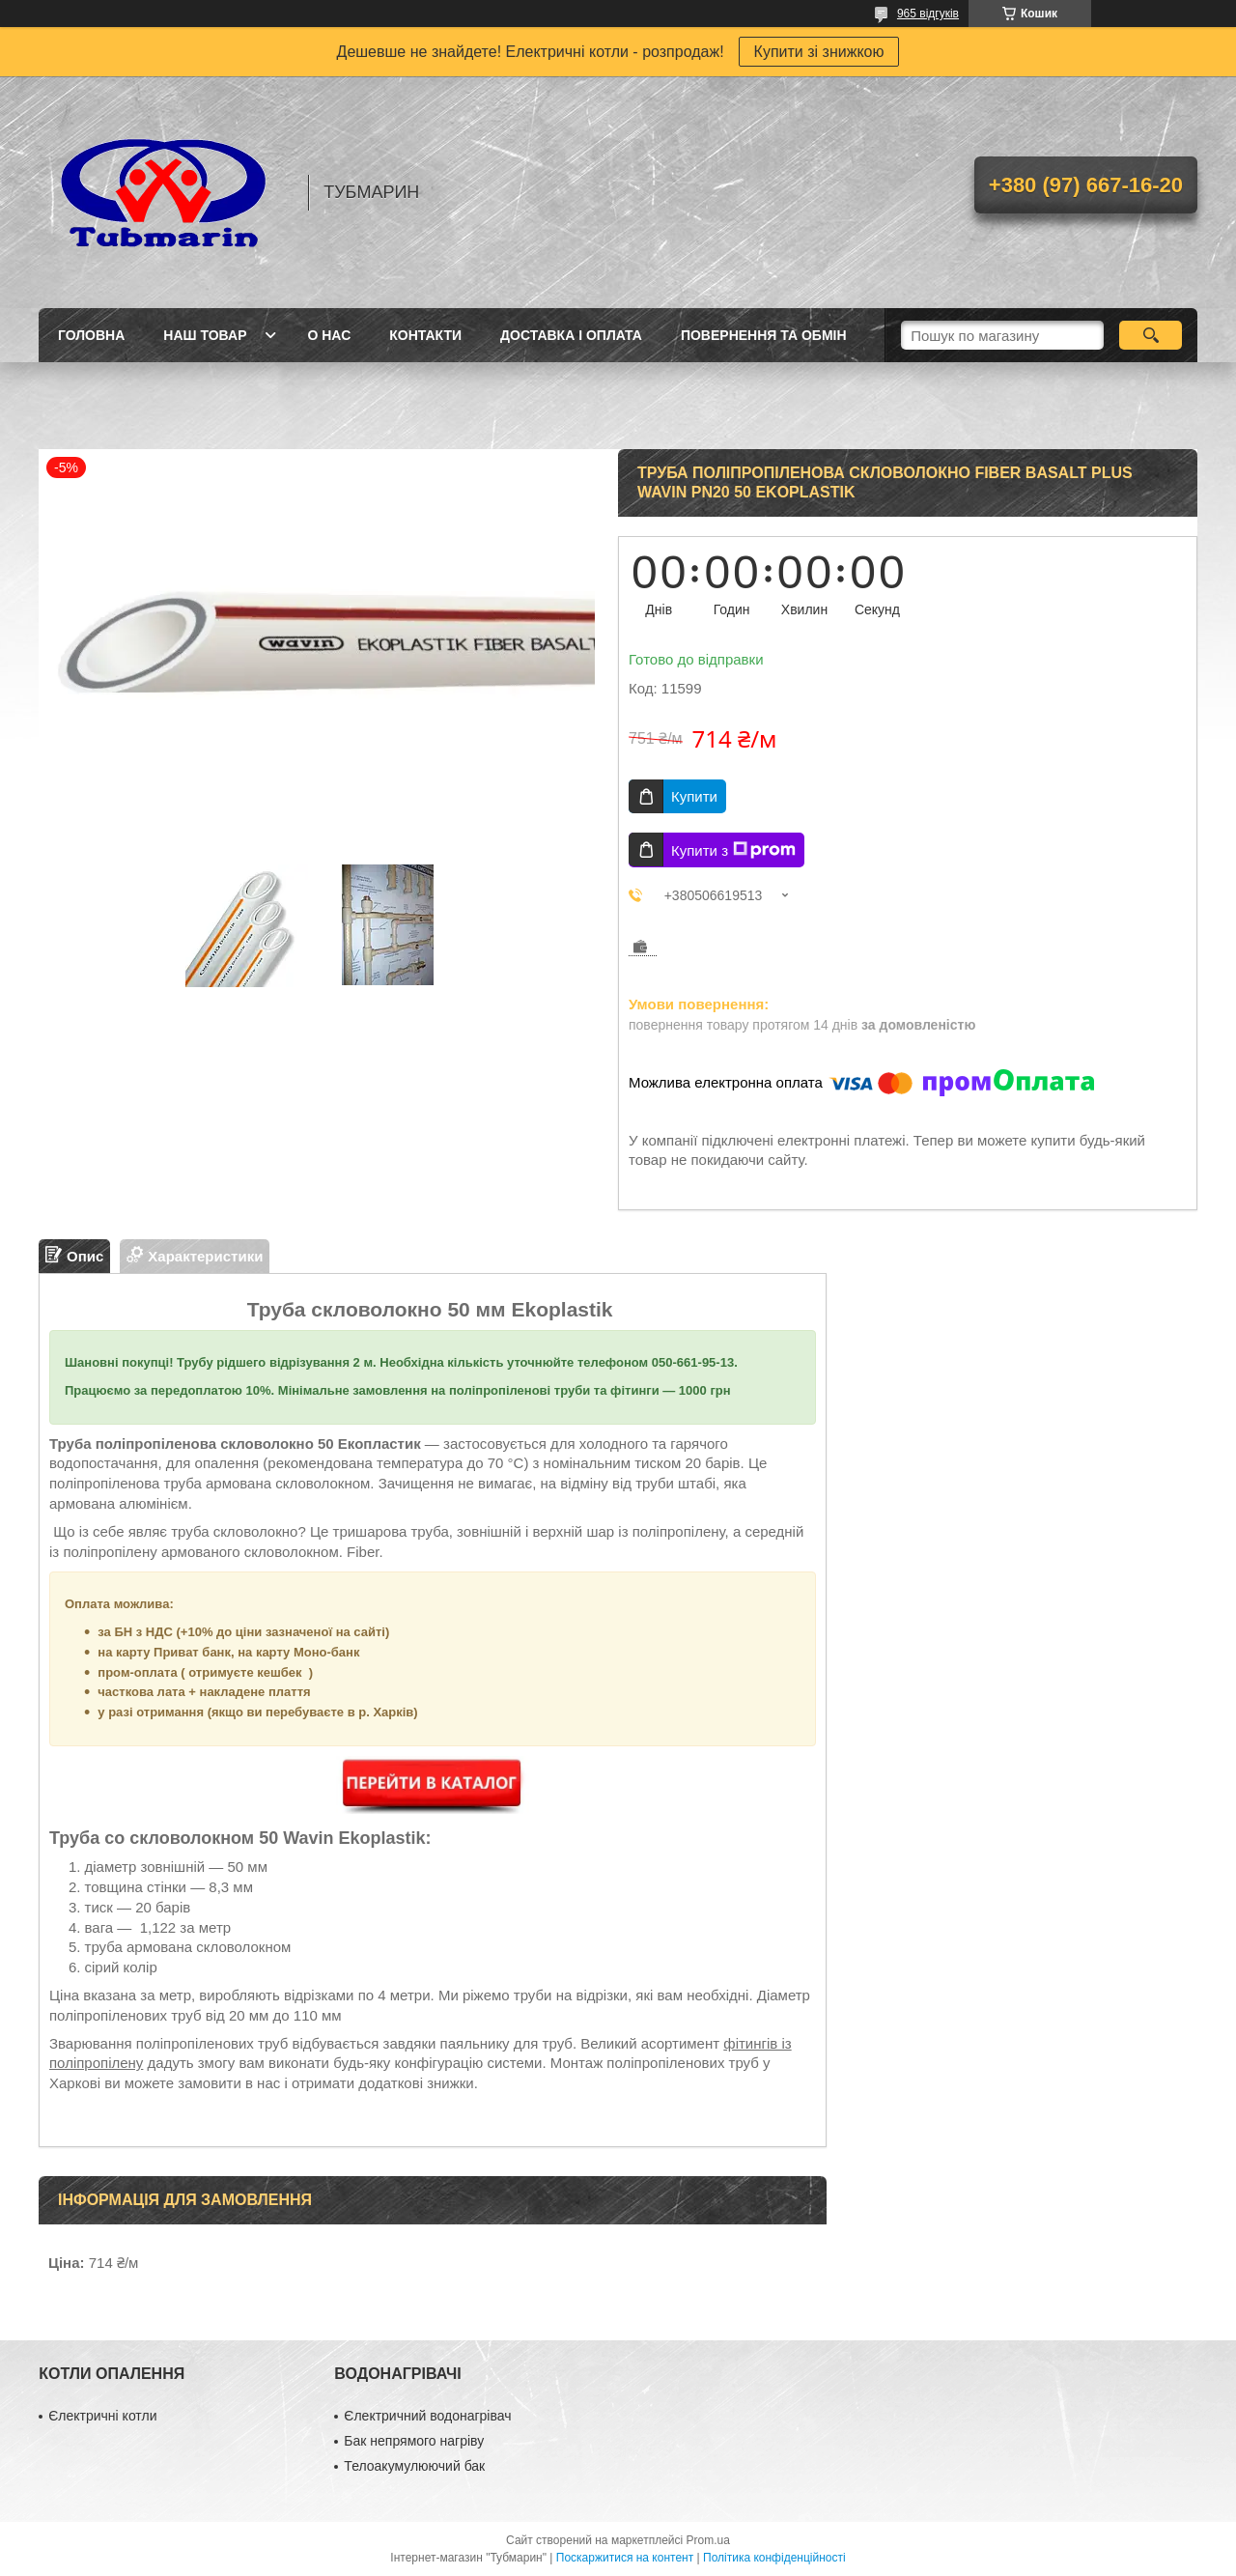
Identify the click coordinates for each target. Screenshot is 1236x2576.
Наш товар (204, 335)
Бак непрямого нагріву (414, 2441)
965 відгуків (928, 13)
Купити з (733, 850)
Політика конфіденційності (774, 2557)
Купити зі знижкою (819, 51)
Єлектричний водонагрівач (427, 2415)
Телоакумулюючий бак (414, 2466)
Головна (91, 335)
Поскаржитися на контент (624, 2557)
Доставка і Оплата (571, 335)
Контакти (425, 335)
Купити (694, 796)
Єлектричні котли (102, 2415)
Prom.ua (708, 2540)
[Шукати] (1150, 335)
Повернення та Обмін (764, 335)
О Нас (329, 335)
